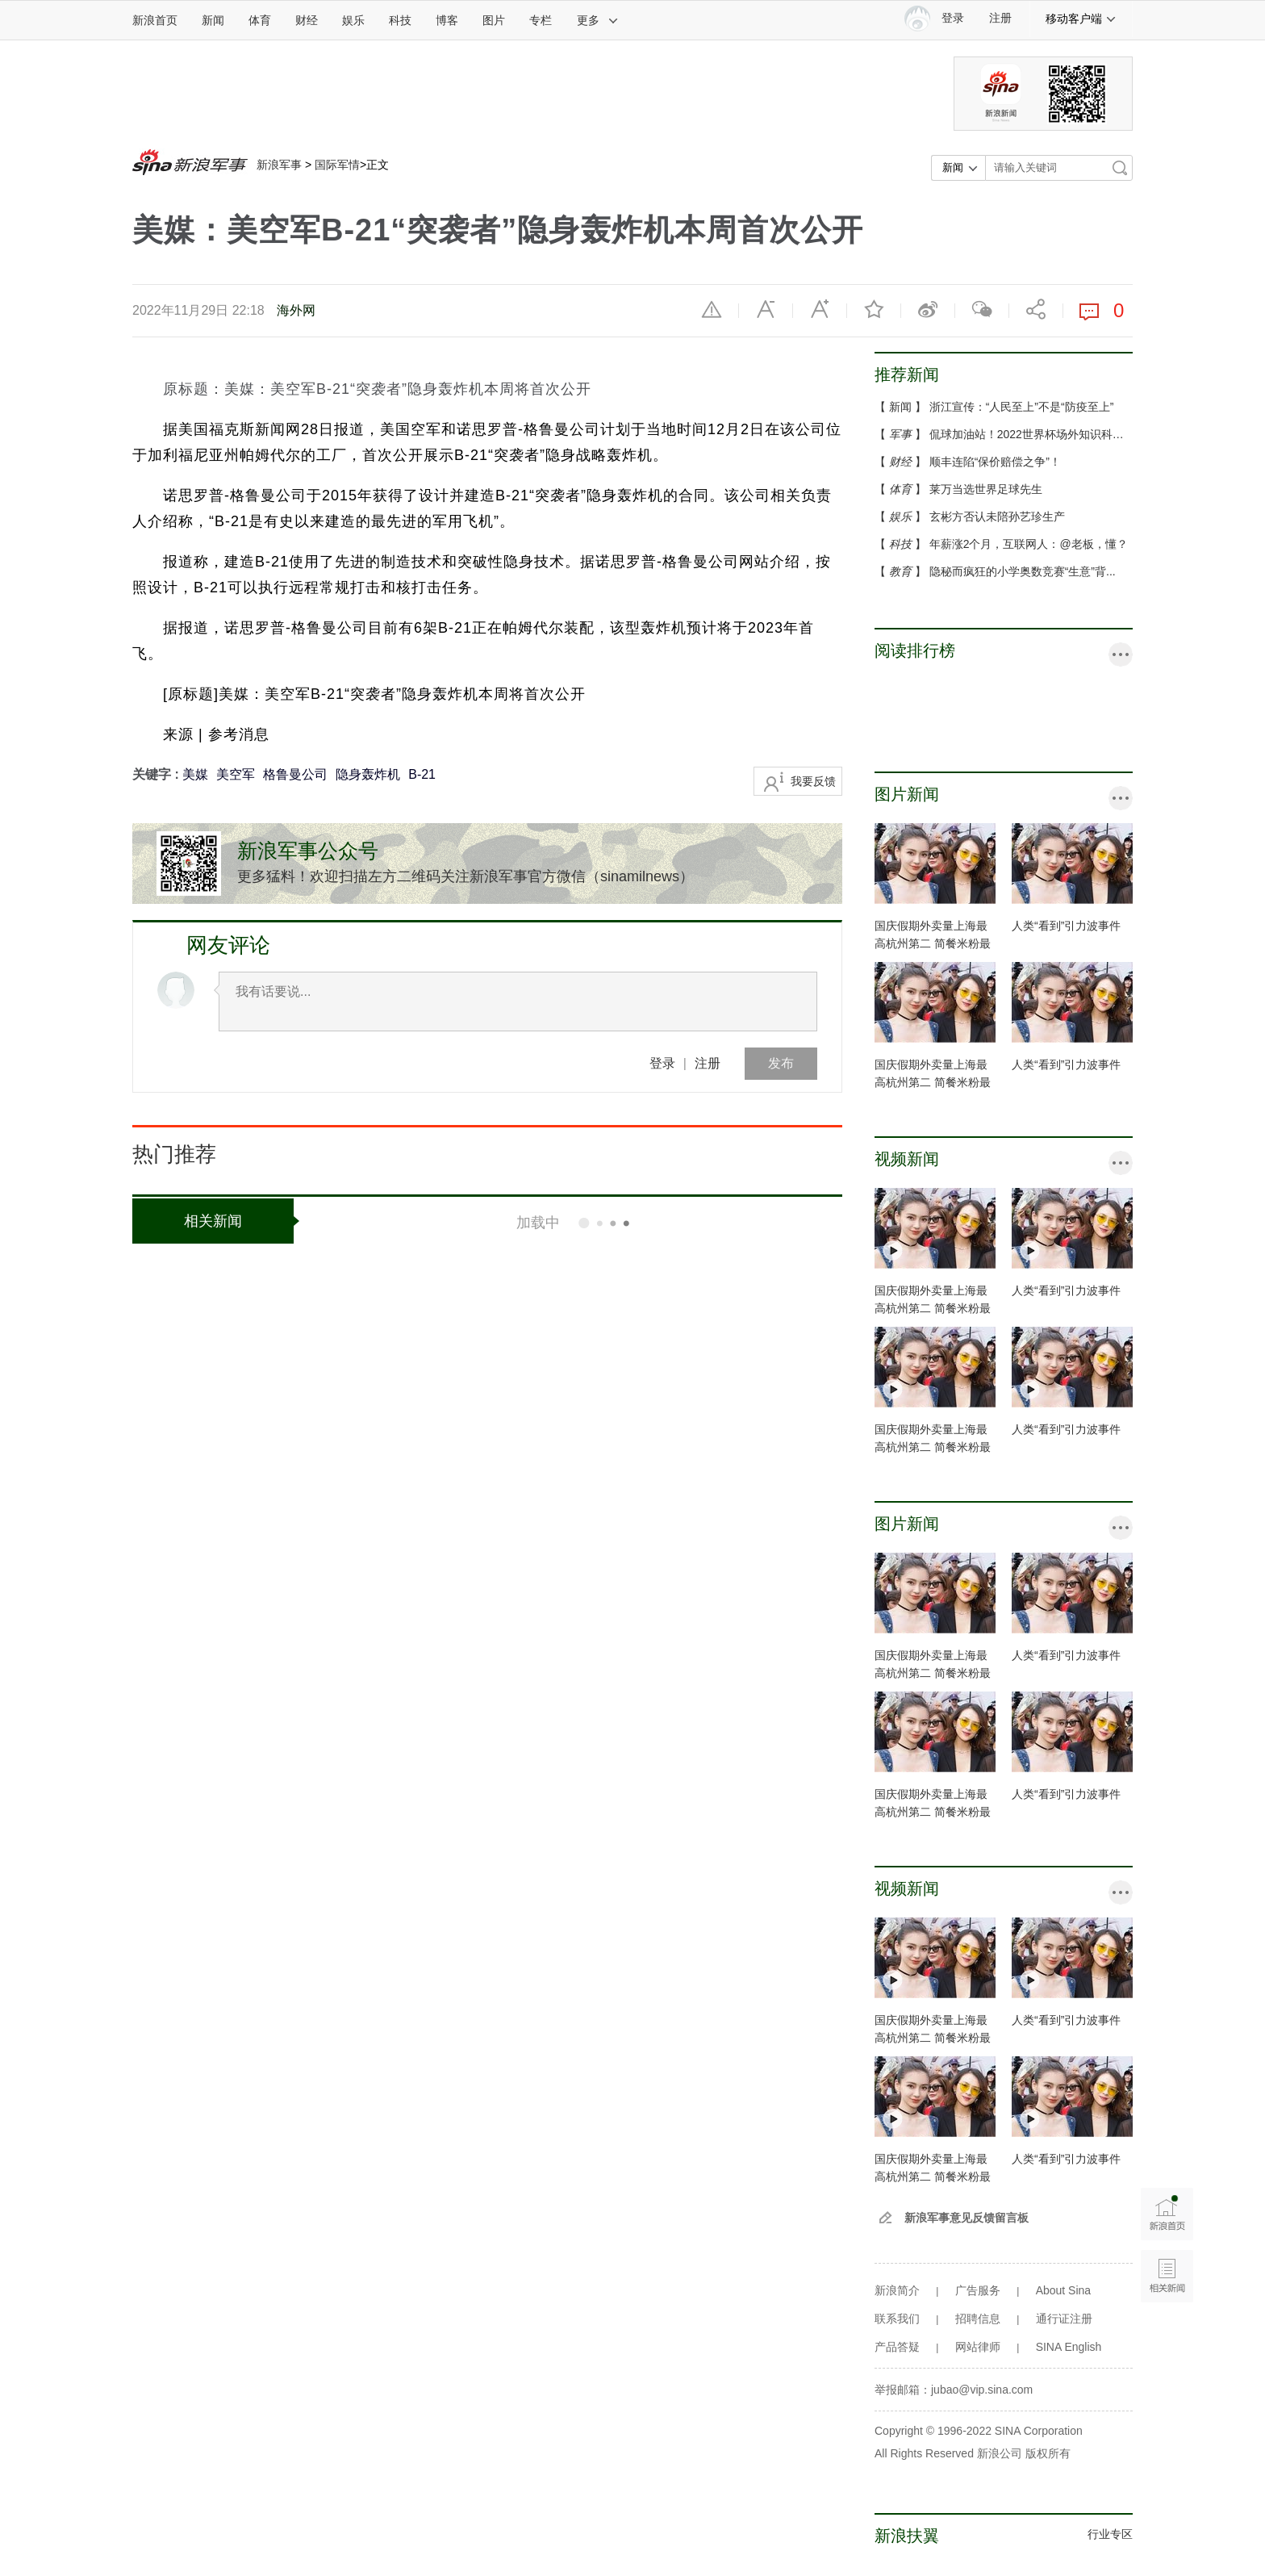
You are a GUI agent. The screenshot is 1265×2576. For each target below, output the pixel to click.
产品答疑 (897, 2346)
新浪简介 (897, 2290)
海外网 (296, 310)
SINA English (1069, 2346)
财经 (306, 20)
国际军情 (337, 164)
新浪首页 (154, 20)
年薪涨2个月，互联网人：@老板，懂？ (1028, 543)
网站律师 (977, 2346)
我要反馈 (813, 781)
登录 (662, 1063)
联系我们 (897, 2318)
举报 (711, 309)
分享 (1035, 309)
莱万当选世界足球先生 (985, 489)
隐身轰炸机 (368, 774)
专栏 (540, 20)
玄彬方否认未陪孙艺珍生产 (997, 516)
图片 (493, 20)
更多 (598, 20)
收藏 (873, 309)
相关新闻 (239, 1221)
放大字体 (819, 309)
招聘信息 (977, 2318)
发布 (781, 1063)
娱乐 (353, 20)
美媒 (195, 774)
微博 (927, 309)
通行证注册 (1064, 2318)
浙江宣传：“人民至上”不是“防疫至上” (1021, 406)
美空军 (235, 774)
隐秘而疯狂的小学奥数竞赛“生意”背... (1022, 571)
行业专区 (1110, 2534)
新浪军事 (279, 164)
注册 (1000, 18)
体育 (259, 20)
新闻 (213, 20)
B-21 (422, 774)
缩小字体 (765, 309)
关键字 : (157, 774)
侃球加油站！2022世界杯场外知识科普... (1031, 434)
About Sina (1064, 2290)
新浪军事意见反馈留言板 (966, 2217)
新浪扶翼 (907, 2536)
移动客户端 (1081, 18)
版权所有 (1048, 2453)
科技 (400, 20)
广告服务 (977, 2290)
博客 (447, 20)
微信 (981, 309)
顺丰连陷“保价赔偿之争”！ (995, 461)
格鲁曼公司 (295, 774)
